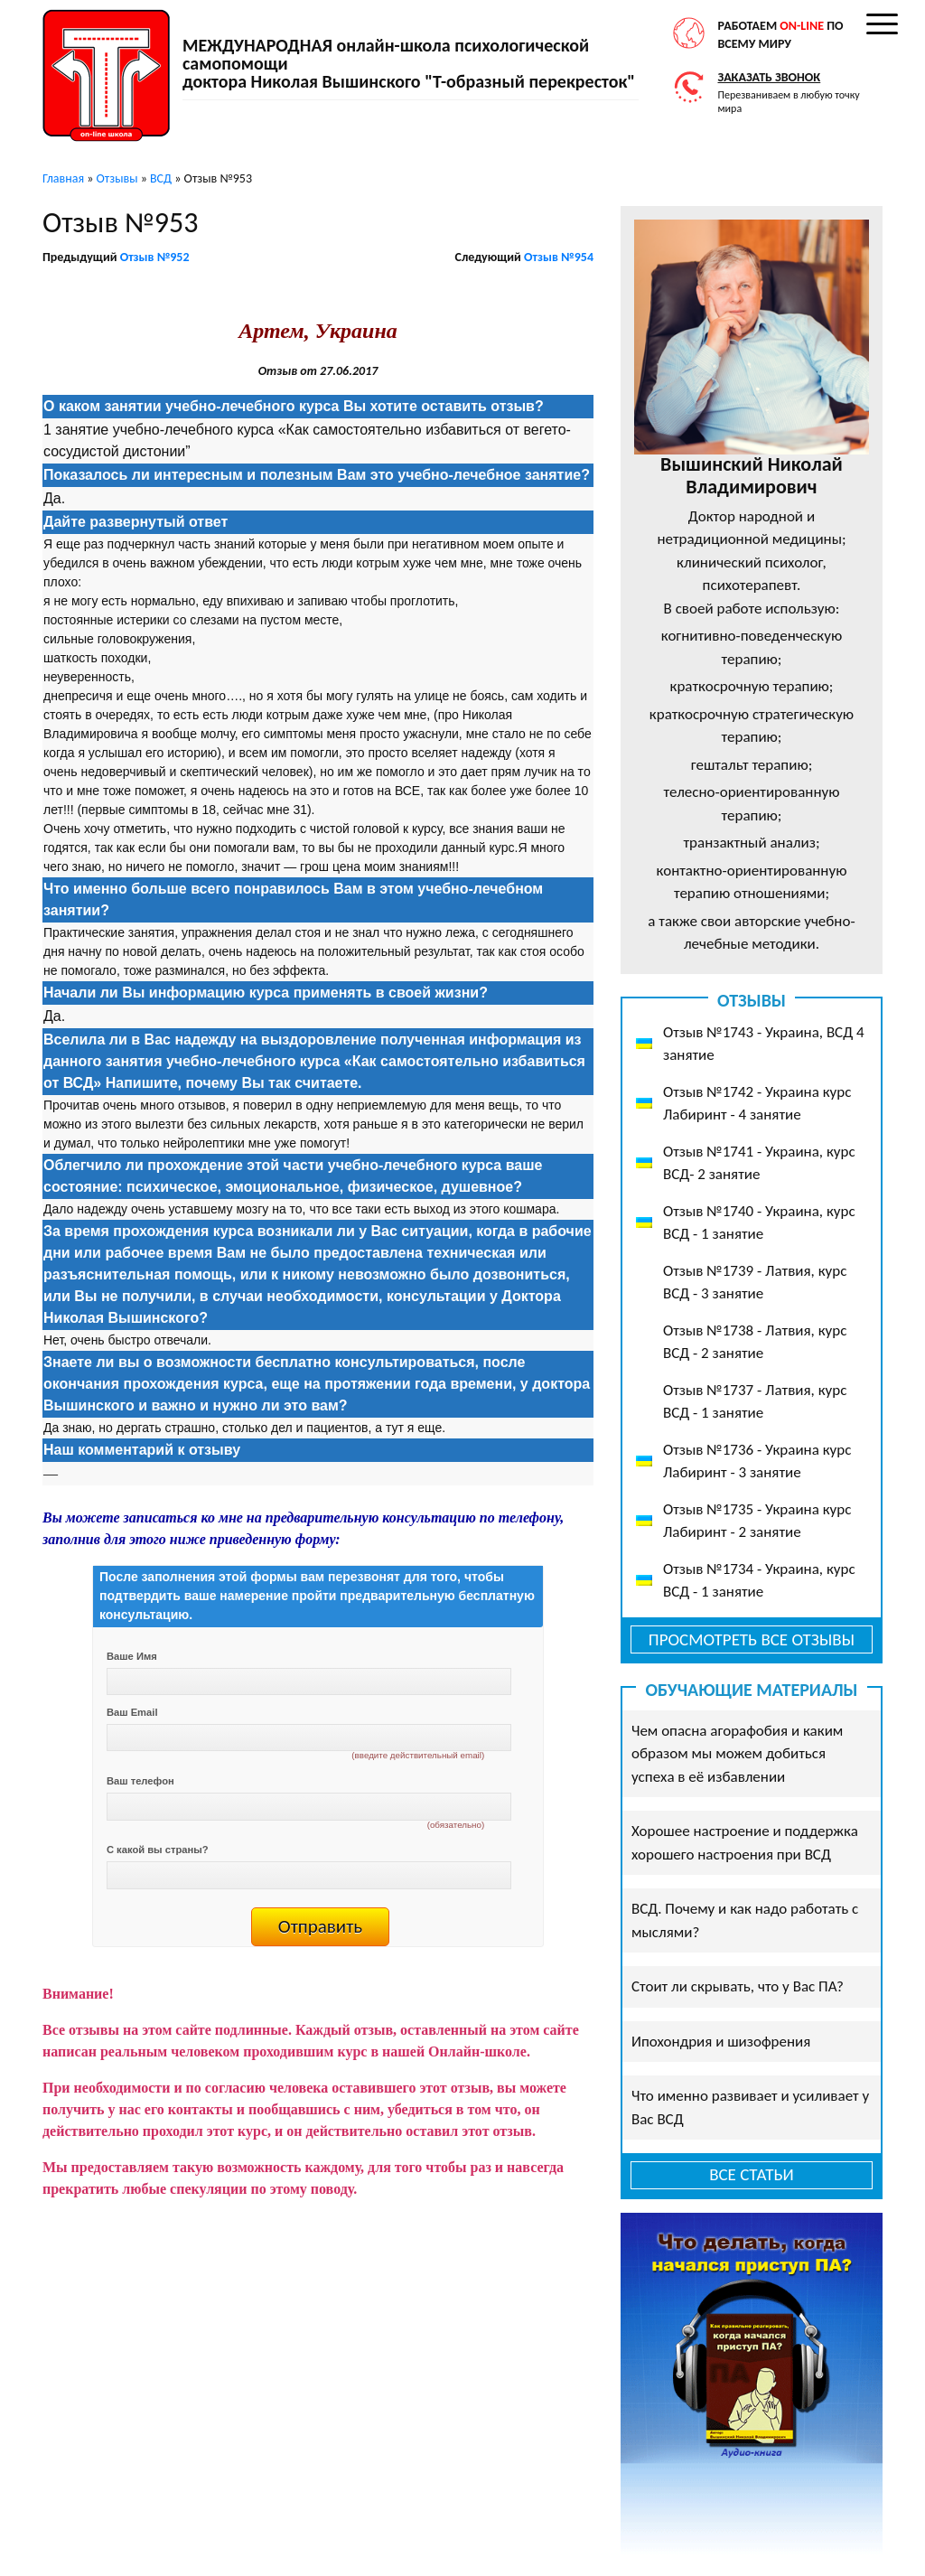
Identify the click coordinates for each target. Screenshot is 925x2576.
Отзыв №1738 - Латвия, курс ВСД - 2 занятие (754, 1342)
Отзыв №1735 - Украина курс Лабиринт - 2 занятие (757, 1521)
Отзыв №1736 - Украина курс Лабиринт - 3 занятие (757, 1461)
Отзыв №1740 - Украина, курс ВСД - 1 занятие (759, 1223)
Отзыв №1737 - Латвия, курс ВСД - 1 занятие (754, 1402)
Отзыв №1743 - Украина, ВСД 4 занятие (763, 1044)
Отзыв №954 (558, 257)
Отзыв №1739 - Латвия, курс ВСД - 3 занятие (754, 1282)
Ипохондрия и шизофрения (720, 2041)
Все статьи (751, 2174)
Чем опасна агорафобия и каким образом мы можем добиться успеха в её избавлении (737, 1753)
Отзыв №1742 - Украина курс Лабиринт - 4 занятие (757, 1103)
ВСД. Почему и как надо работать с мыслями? (744, 1920)
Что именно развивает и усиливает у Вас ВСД (750, 2107)
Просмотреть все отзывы (752, 1639)
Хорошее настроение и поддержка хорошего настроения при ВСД (744, 1843)
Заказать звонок (769, 77)
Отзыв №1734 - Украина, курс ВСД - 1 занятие (759, 1581)
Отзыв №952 (155, 257)
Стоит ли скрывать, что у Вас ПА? (737, 1986)
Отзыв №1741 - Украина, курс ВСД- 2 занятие (759, 1163)
